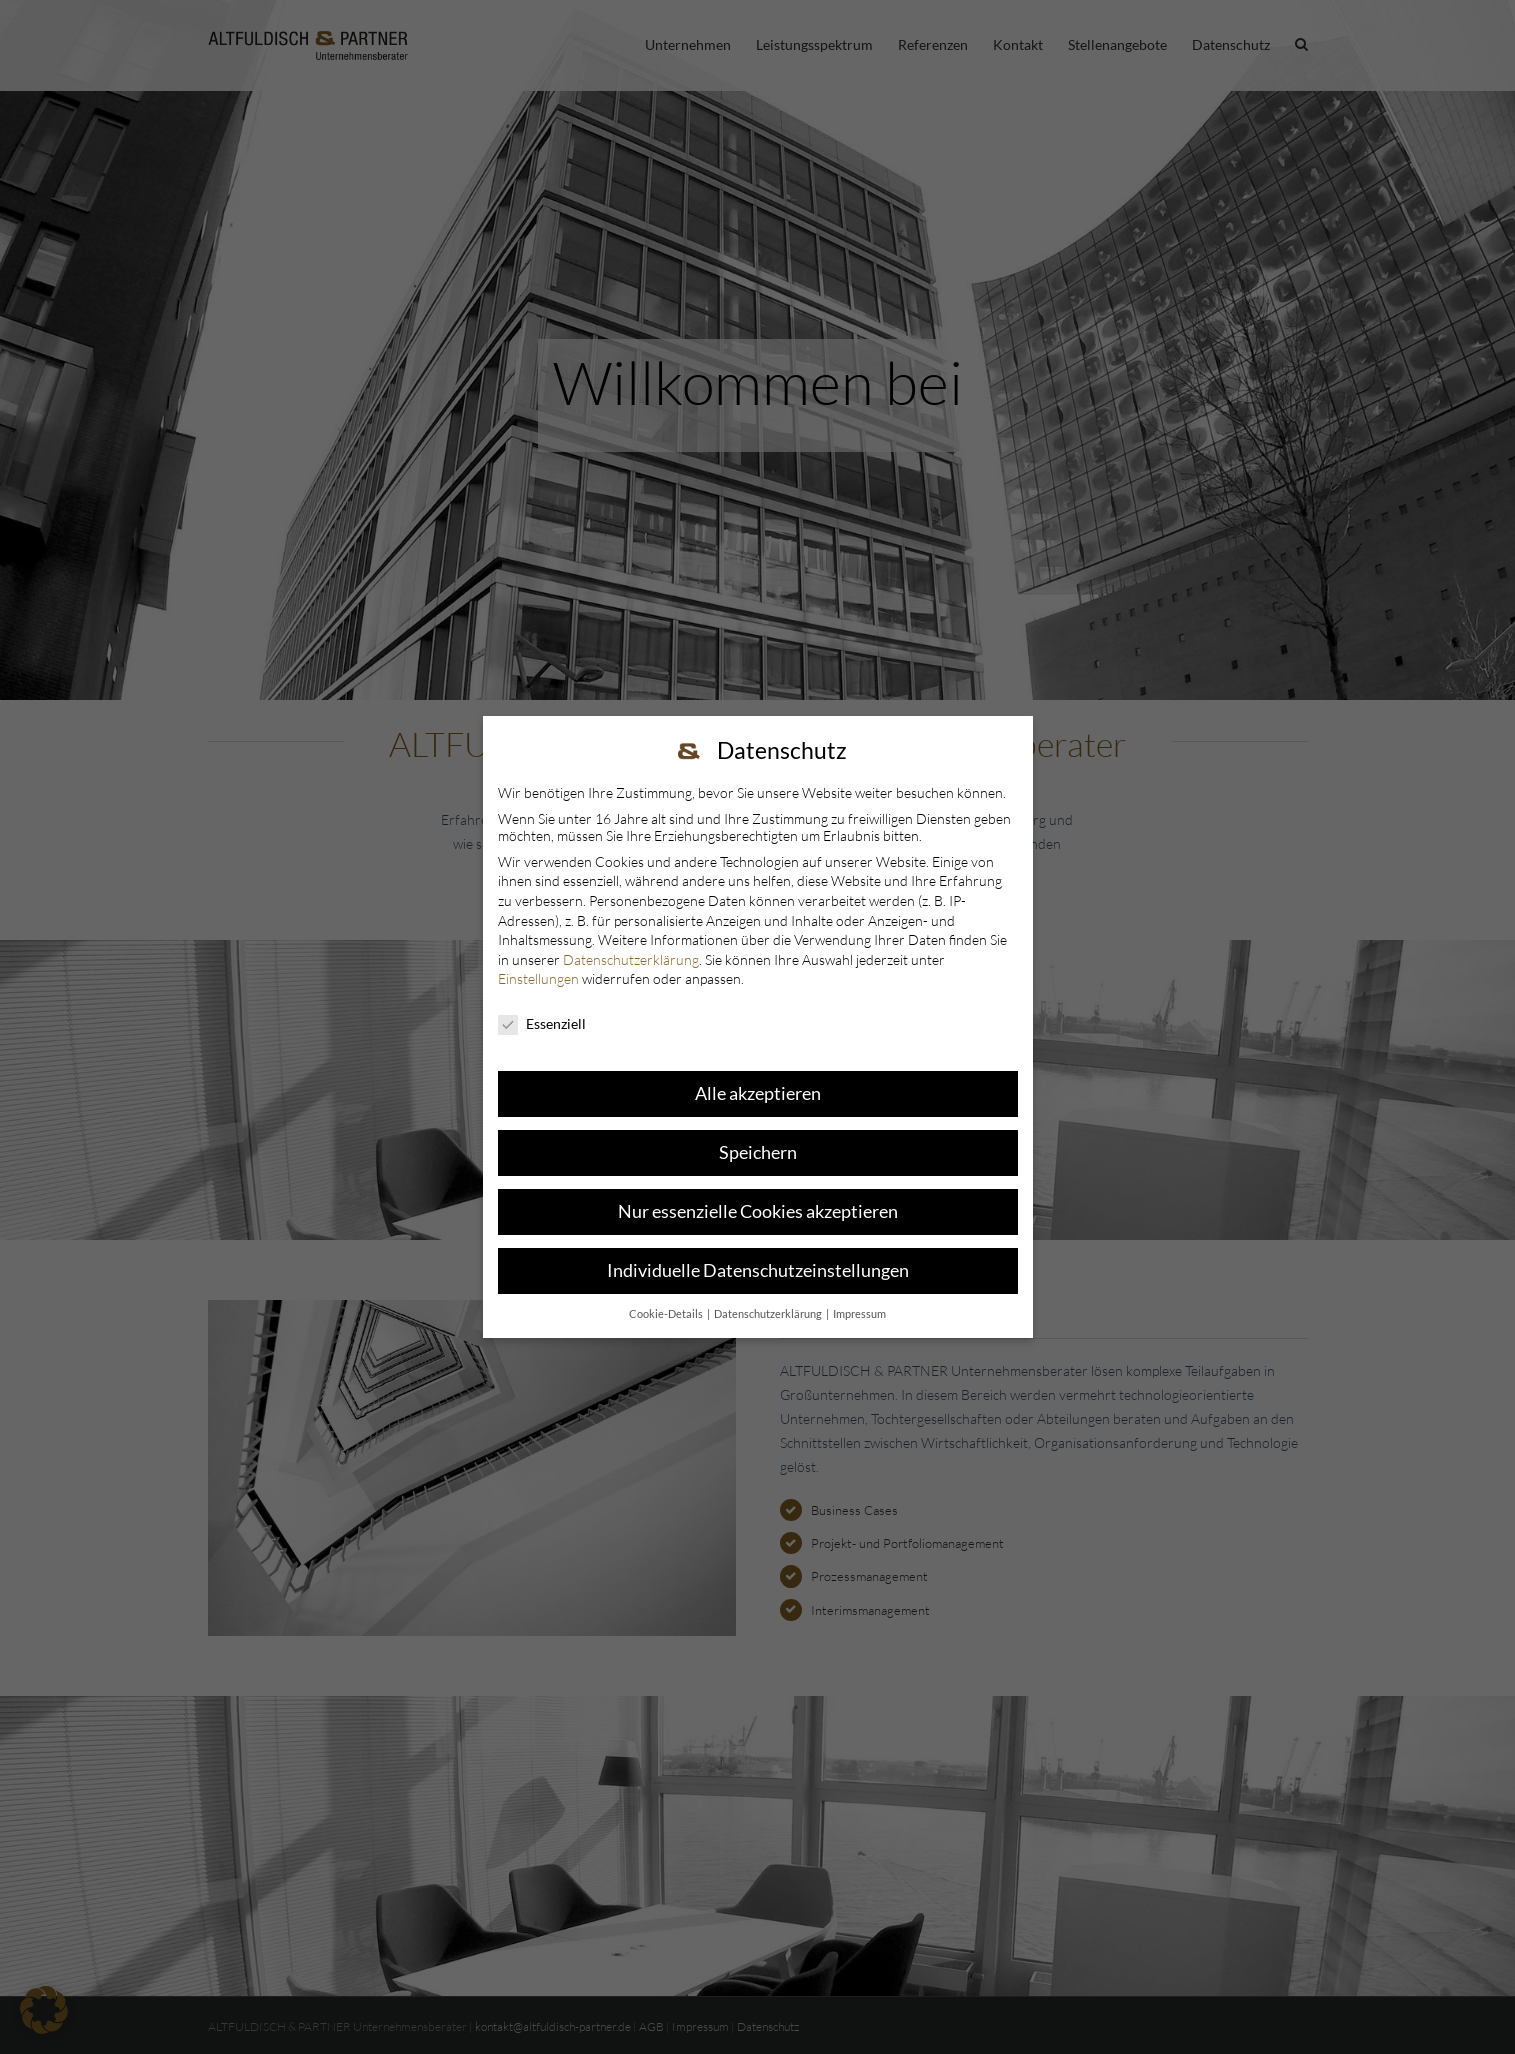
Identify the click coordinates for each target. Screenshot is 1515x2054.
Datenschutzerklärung (631, 959)
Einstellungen (538, 978)
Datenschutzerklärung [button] (769, 1314)
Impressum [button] (859, 1314)
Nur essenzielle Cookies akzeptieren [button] (758, 1211)
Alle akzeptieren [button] (758, 1093)
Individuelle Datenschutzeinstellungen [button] (758, 1270)
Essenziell (542, 1023)
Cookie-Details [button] (667, 1314)
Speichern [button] (758, 1152)
